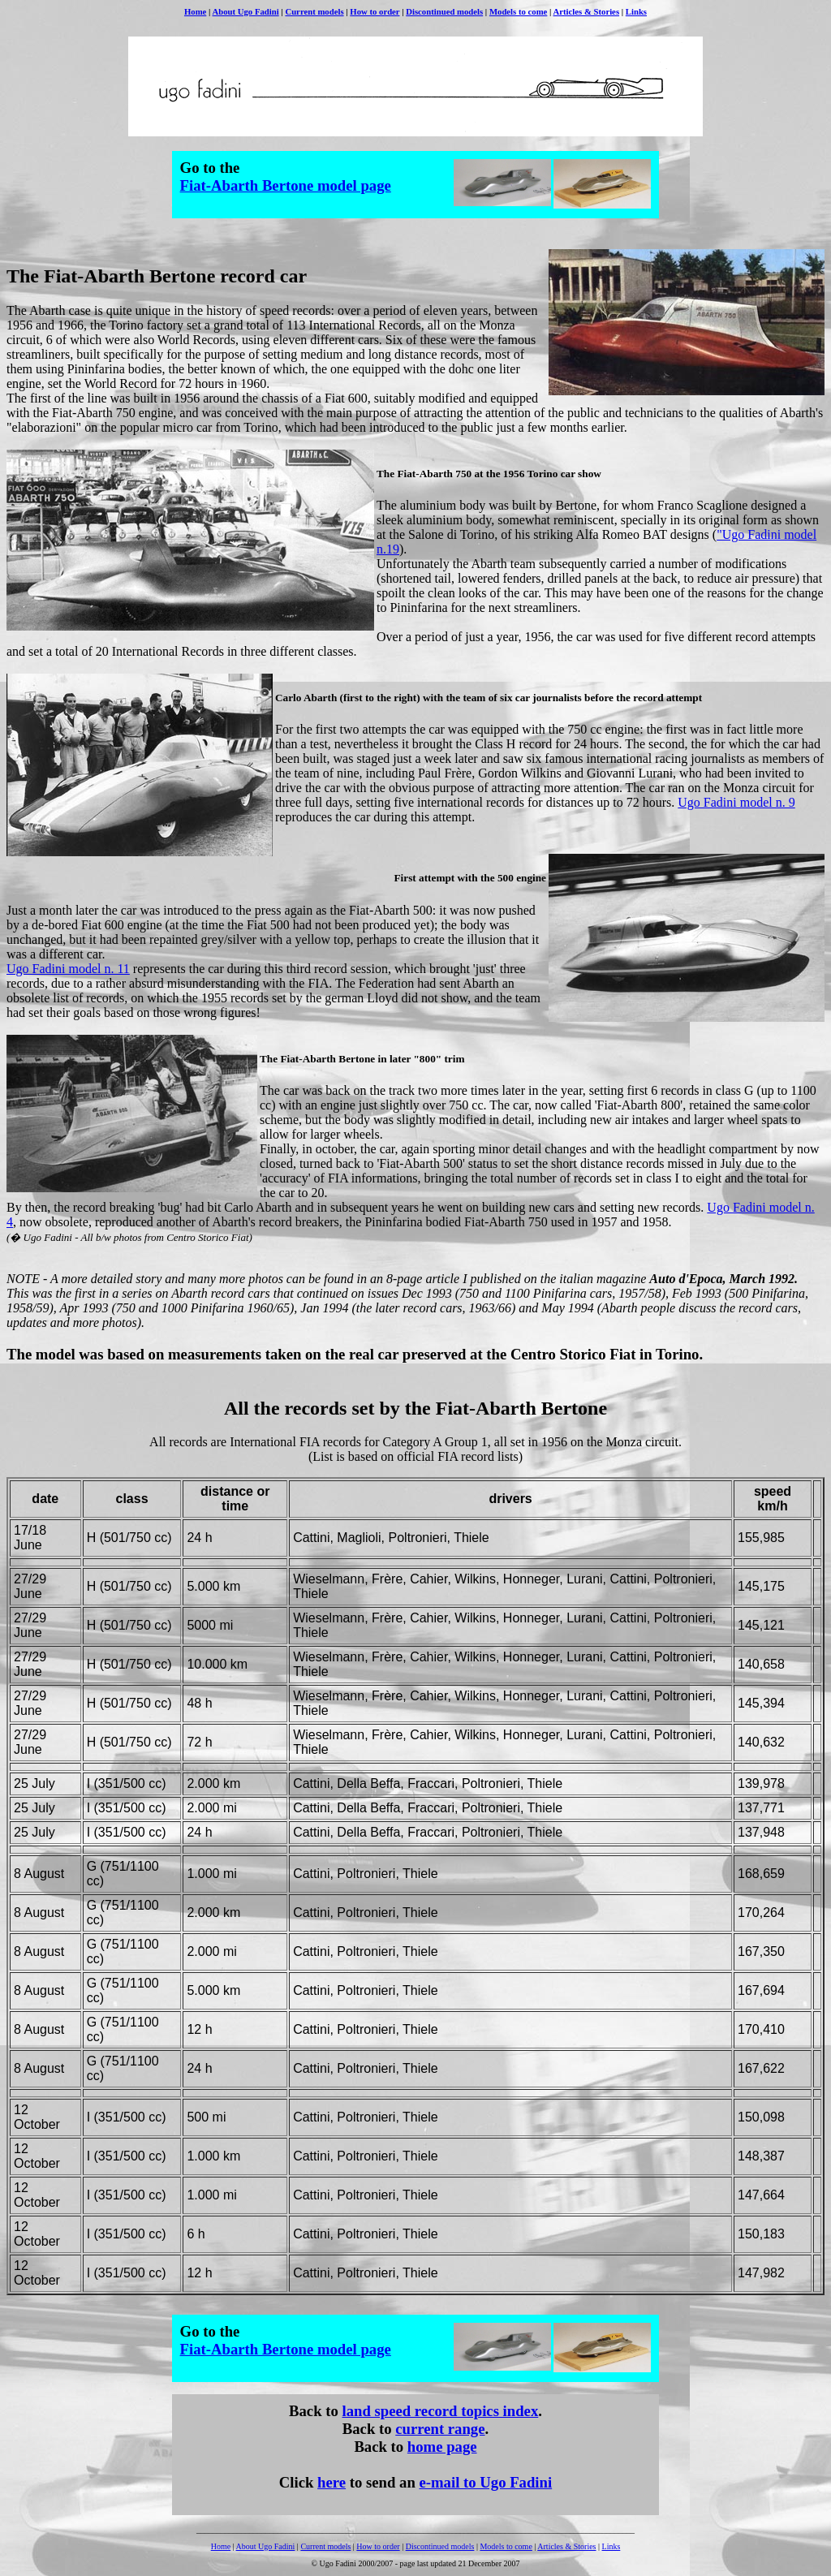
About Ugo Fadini (245, 11)
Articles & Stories (586, 11)
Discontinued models (444, 11)
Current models (314, 11)
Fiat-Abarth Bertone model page (285, 185)
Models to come (518, 11)
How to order (374, 11)
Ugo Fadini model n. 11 (68, 969)
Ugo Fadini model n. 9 (736, 802)
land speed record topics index (440, 2410)
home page (442, 2446)
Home (195, 11)
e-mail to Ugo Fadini (486, 2482)
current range (439, 2428)
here (331, 2482)
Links (636, 11)
